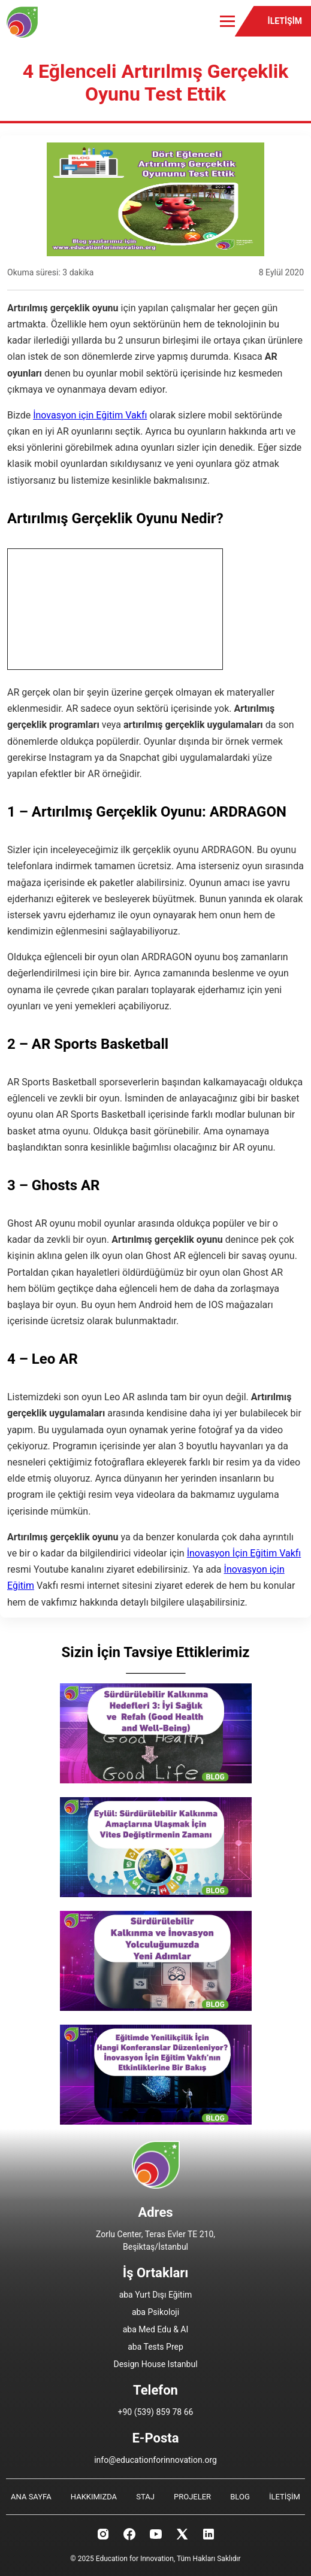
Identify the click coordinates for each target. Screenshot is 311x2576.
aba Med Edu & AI (156, 2329)
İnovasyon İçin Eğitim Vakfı (244, 1553)
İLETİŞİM (285, 21)
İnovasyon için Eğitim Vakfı (90, 415)
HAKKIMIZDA (94, 2496)
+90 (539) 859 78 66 (156, 2412)
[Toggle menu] (227, 21)
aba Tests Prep (155, 2347)
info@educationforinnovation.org (155, 2460)
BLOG (240, 2496)
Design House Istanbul (155, 2364)
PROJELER (192, 2496)
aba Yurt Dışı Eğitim (155, 2294)
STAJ (145, 2496)
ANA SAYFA (31, 2496)
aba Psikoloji (155, 2312)
